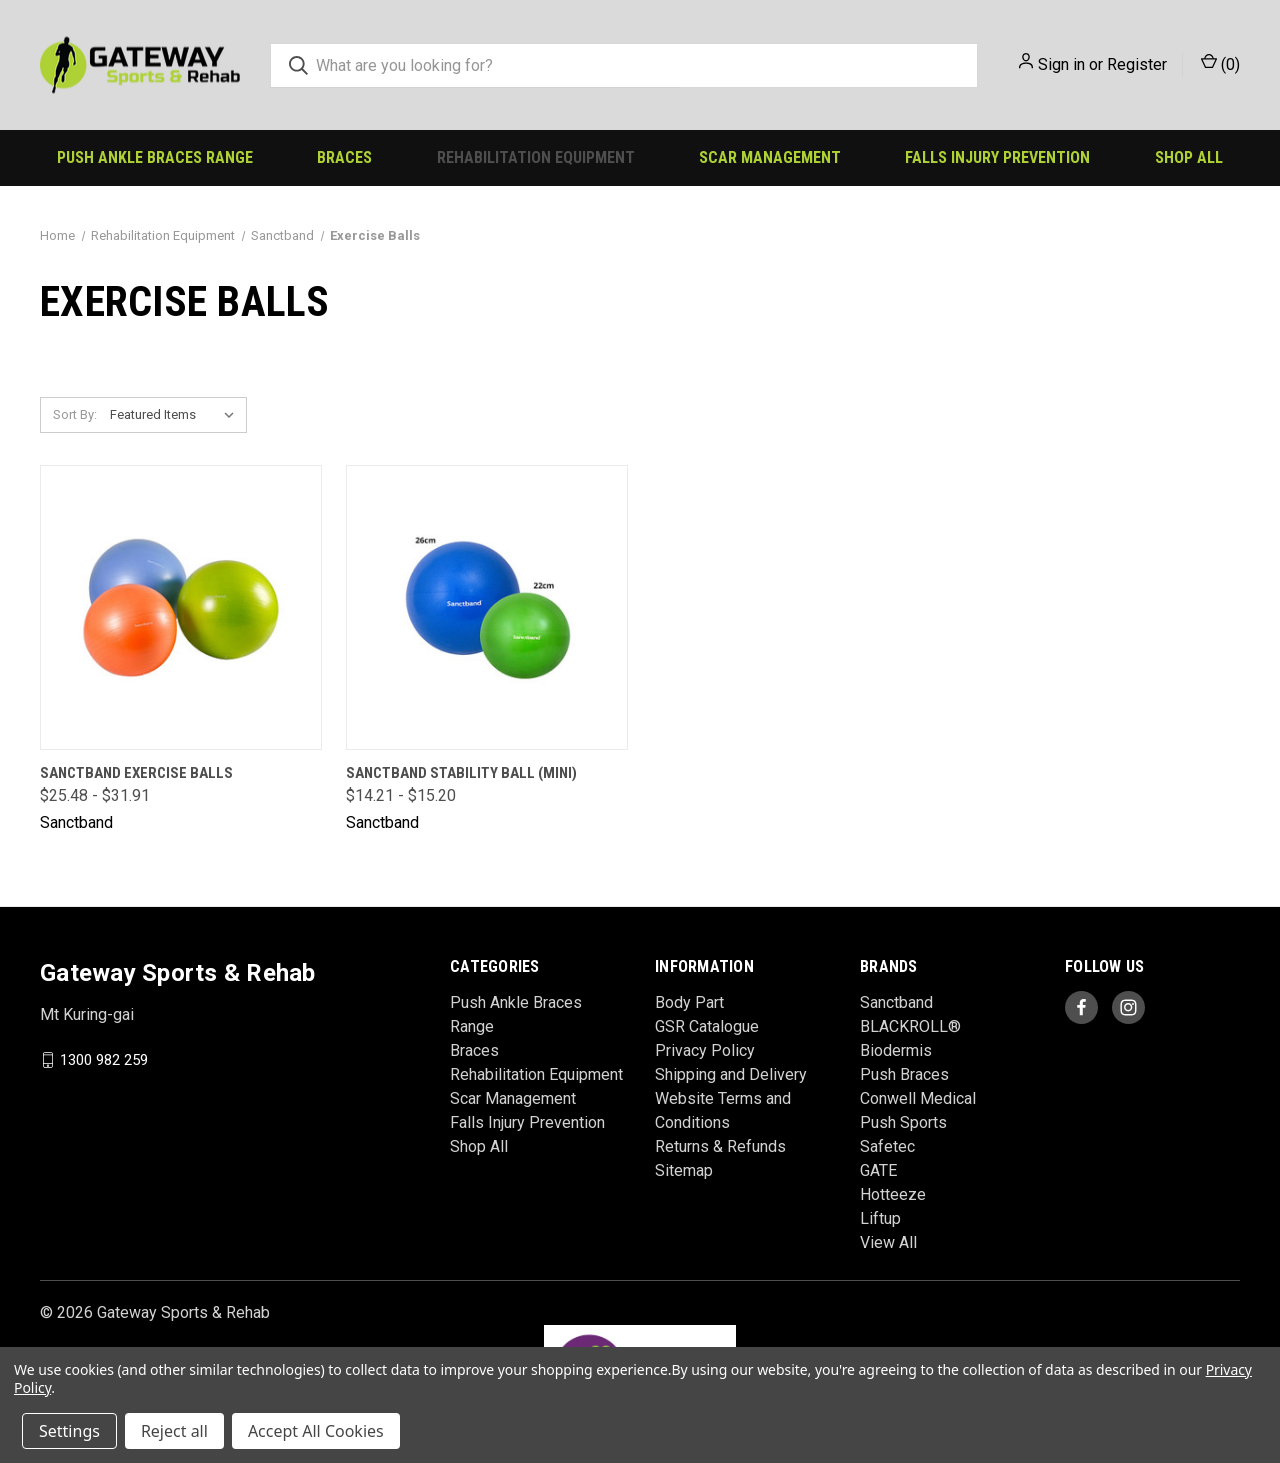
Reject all (174, 1431)
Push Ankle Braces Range (155, 157)
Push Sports (903, 1122)
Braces (344, 157)
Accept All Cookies (316, 1431)
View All (888, 1242)
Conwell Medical (918, 1098)
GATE (878, 1170)
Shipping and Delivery (731, 1074)
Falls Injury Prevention (997, 157)
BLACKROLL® (910, 1026)
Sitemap (684, 1170)
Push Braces (904, 1074)
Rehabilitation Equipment (536, 157)
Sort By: (75, 414)
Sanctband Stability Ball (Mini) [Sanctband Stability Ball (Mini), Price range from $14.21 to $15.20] (461, 773)
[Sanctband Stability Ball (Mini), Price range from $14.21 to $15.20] (487, 607)
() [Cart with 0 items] (1220, 63)
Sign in (1061, 64)
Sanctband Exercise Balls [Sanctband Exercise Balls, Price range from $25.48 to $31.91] (136, 773)
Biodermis (896, 1050)
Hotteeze (893, 1194)
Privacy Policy (705, 1050)
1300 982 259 (104, 1060)
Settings (69, 1431)
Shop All (1189, 157)
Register (1137, 64)
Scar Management (770, 157)
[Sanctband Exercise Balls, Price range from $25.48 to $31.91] (181, 607)
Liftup (880, 1218)
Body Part (689, 1002)
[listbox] (176, 415)
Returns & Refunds (720, 1146)
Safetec (887, 1146)
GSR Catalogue (707, 1026)
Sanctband (896, 1002)
